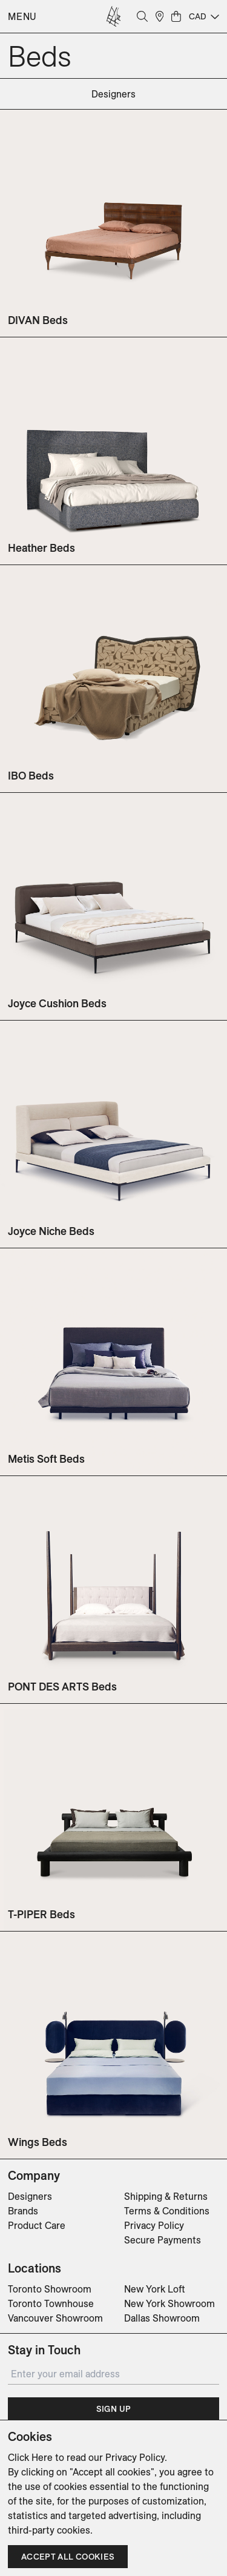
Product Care (36, 2225)
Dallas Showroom (162, 2318)
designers (113, 94)
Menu (22, 16)
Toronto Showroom (49, 2289)
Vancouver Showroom (55, 2318)
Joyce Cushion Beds (57, 1003)
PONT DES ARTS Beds (62, 1687)
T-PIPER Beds (41, 1914)
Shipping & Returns (166, 2196)
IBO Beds (31, 776)
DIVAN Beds (38, 320)
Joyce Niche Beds (51, 1231)
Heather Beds (41, 548)
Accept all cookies (67, 2556)
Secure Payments (162, 2240)
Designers (30, 2196)
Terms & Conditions (166, 2211)
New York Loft (154, 2289)
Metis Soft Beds (46, 1459)
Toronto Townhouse (51, 2303)
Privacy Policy (154, 2225)
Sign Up (113, 2408)
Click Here (30, 2457)
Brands (23, 2211)
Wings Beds (37, 2142)
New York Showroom (169, 2303)
